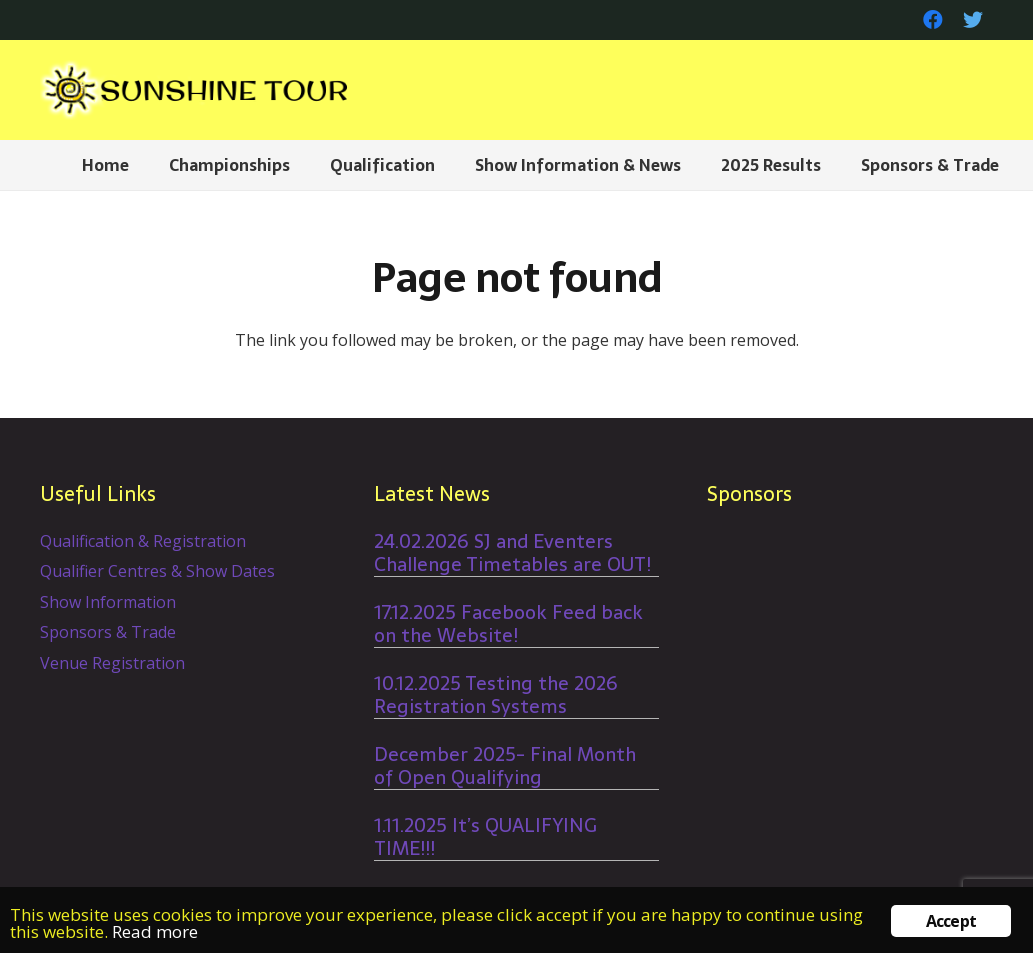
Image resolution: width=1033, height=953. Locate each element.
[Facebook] (933, 20)
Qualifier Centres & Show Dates (157, 571)
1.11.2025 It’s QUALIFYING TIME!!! (485, 837)
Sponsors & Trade (108, 632)
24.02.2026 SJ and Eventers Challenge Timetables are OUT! (512, 553)
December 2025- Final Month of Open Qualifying (505, 766)
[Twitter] (973, 20)
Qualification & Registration (143, 541)
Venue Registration (112, 663)
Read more (155, 931)
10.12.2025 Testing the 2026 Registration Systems (496, 695)
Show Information (108, 602)
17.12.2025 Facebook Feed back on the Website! (508, 624)
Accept (951, 921)
